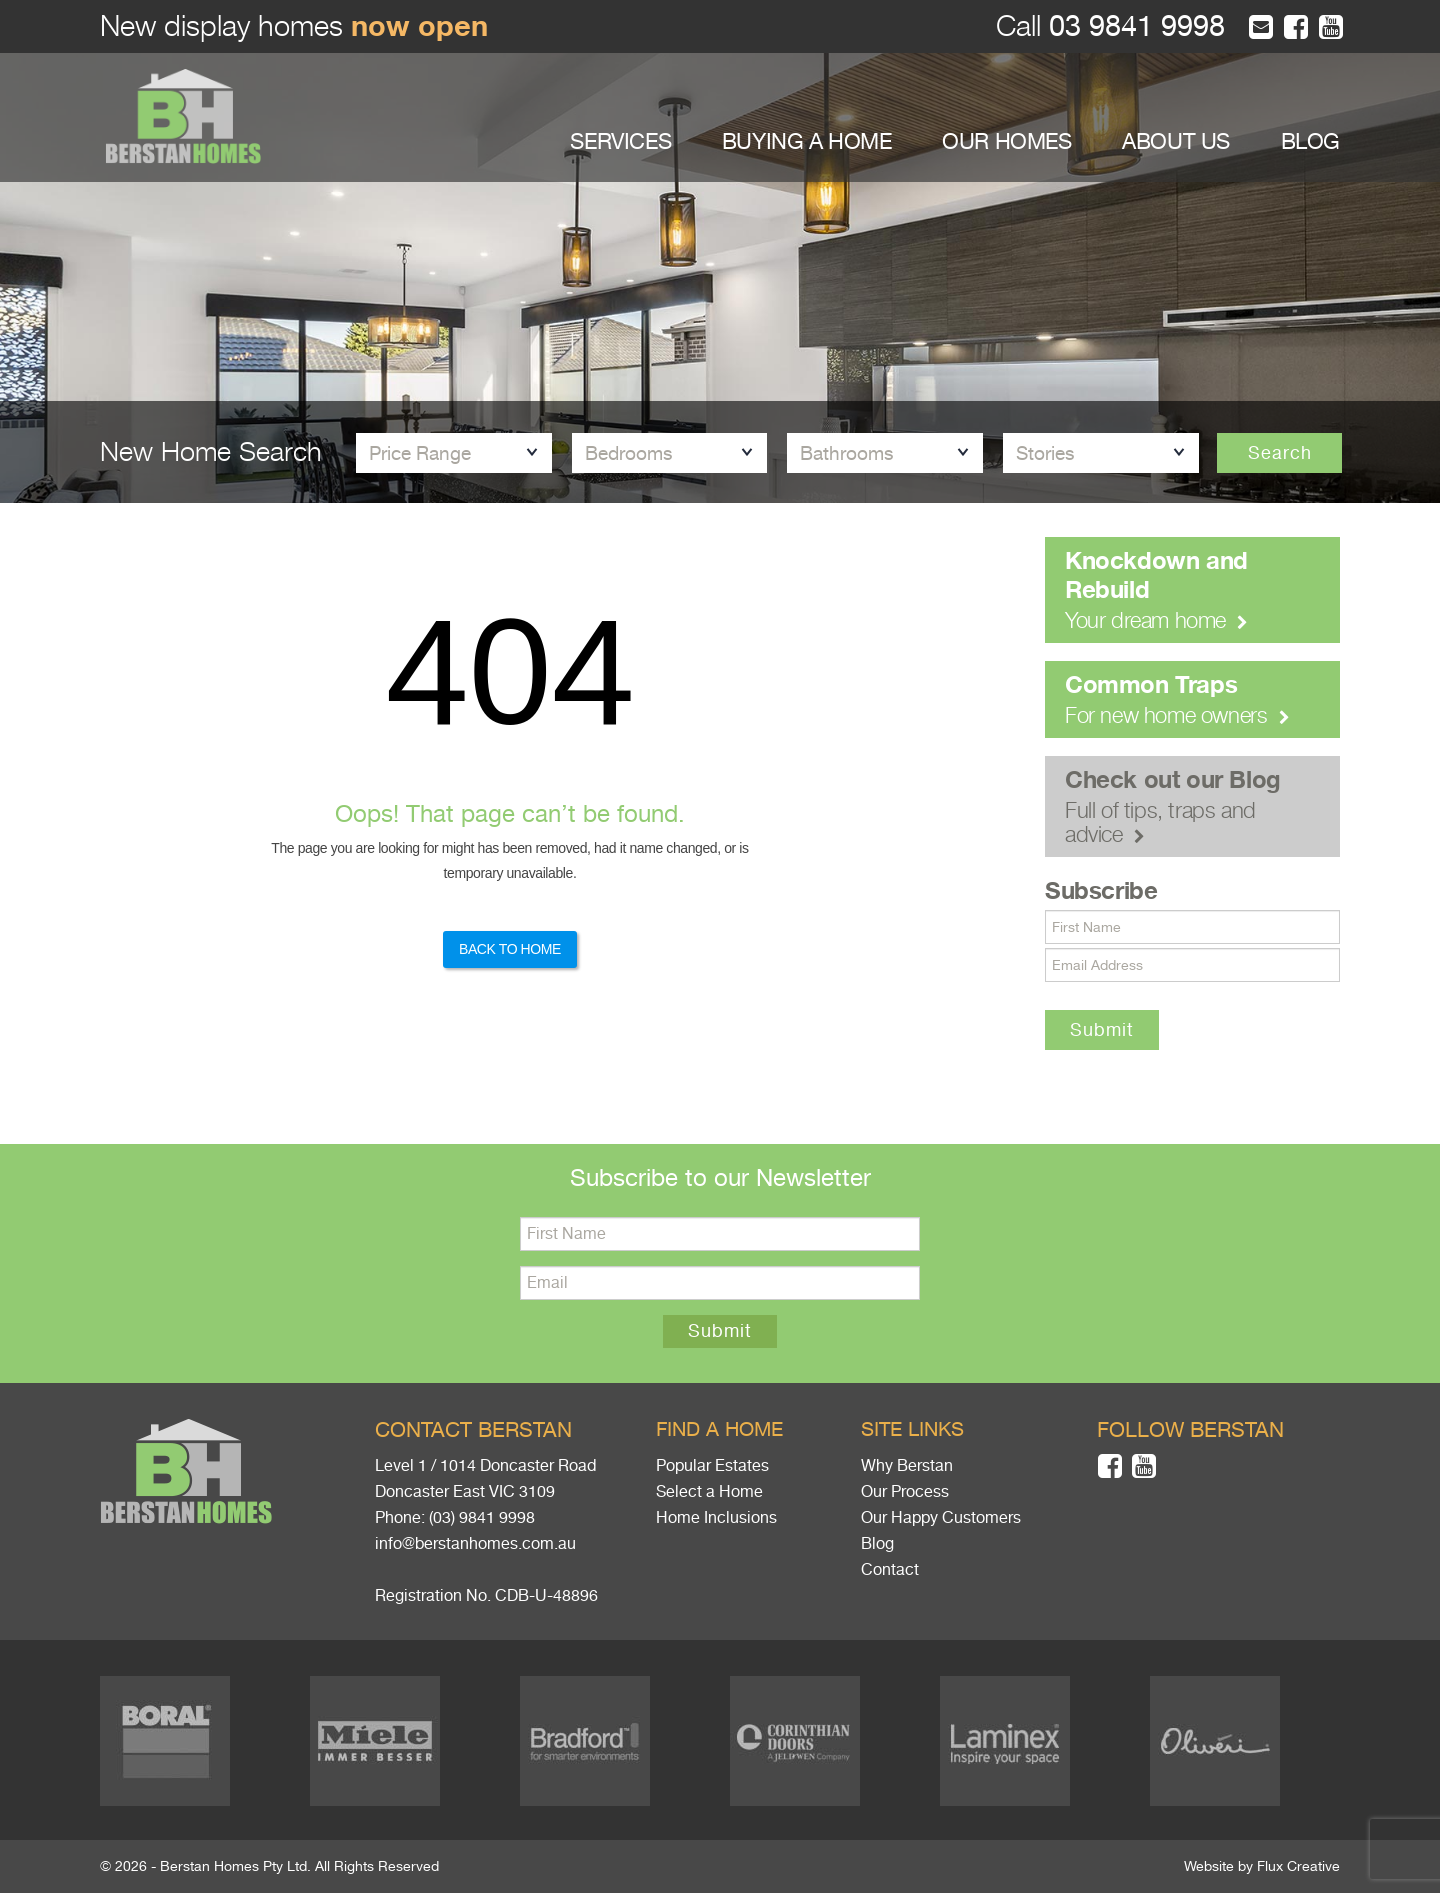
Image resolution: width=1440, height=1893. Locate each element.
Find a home (719, 1429)
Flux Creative (1298, 1866)
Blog (877, 1544)
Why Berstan (907, 1466)
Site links (912, 1429)
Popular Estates (712, 1466)
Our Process (905, 1492)
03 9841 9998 (1133, 26)
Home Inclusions (716, 1518)
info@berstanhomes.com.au (475, 1544)
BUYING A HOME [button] (807, 141)
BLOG (1310, 141)
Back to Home (510, 949)
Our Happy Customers (941, 1518)
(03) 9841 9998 (482, 1518)
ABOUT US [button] (1176, 141)
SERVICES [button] (620, 141)
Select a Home (709, 1492)
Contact (890, 1570)
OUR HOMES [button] (1006, 141)
